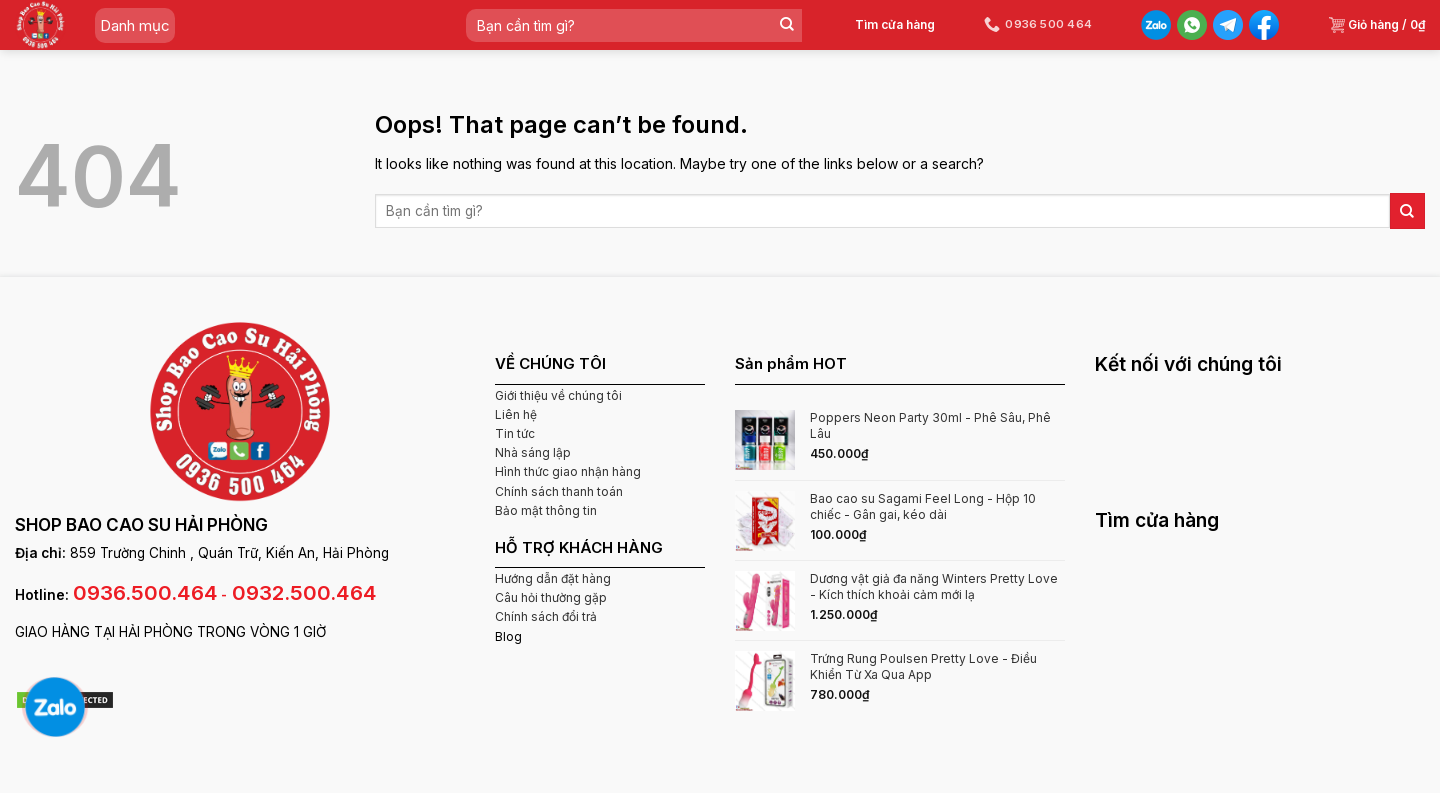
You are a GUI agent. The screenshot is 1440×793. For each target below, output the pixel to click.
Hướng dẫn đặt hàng (553, 578)
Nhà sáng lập (533, 452)
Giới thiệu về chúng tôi (558, 395)
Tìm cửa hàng (895, 24)
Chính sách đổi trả (546, 616)
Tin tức (515, 433)
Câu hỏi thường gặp (551, 597)
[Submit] (786, 25)
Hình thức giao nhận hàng (568, 471)
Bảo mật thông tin (546, 510)
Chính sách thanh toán (559, 491)
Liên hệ (516, 414)
